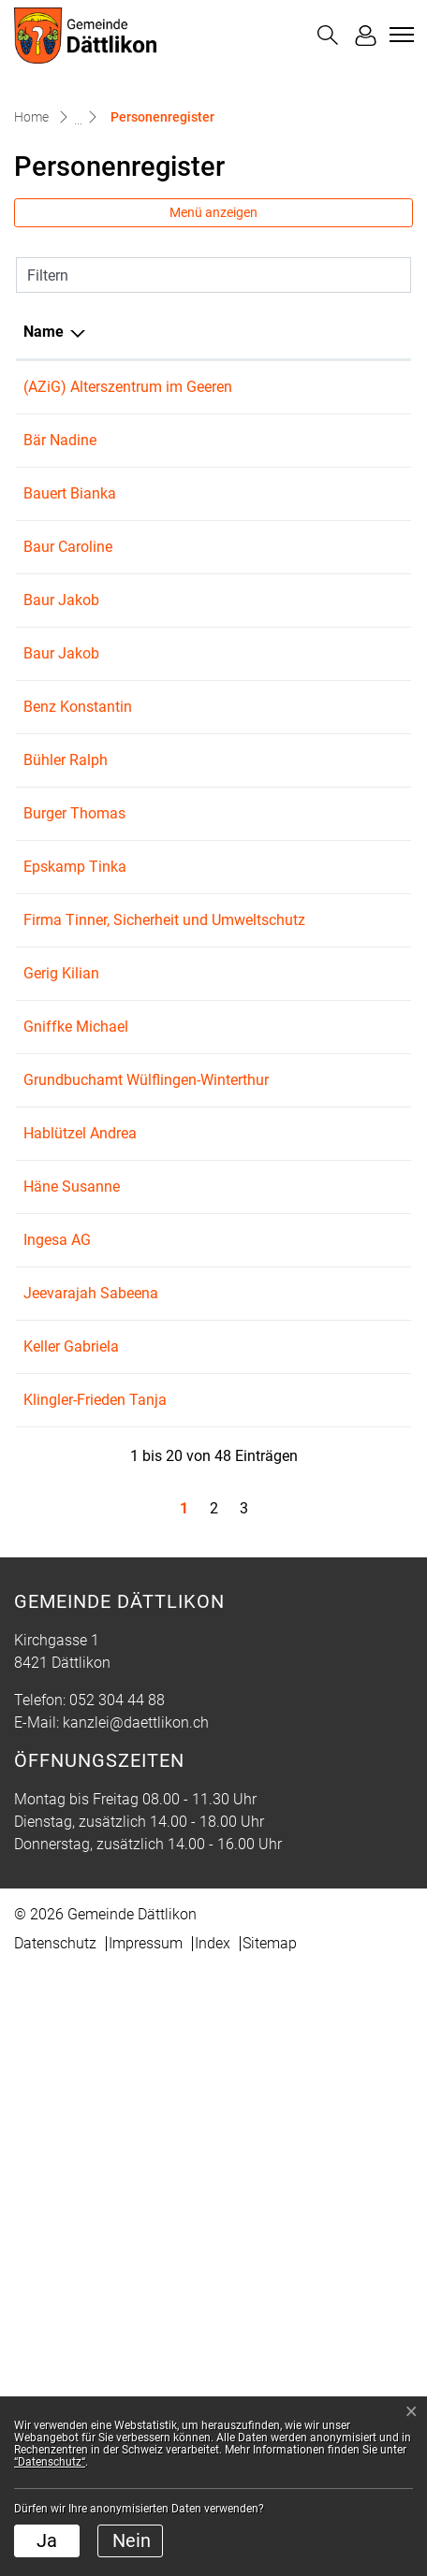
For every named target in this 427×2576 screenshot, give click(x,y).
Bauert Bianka (69, 538)
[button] (327, 35)
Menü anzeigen (213, 212)
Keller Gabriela (71, 1818)
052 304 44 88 (117, 2306)
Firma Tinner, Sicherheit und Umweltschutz (70, 1167)
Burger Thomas (74, 1015)
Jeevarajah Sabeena (90, 1764)
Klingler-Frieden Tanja (95, 1938)
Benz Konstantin (77, 864)
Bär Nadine (59, 462)
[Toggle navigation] (399, 34)
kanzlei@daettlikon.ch (136, 2328)
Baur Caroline (67, 614)
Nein (131, 2540)
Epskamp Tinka (74, 1091)
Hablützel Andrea (80, 1492)
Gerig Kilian (61, 1243)
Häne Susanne (71, 1590)
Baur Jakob (61, 690)
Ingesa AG (57, 1711)
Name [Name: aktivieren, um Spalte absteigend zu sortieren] (43, 331)
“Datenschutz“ (49, 2461)
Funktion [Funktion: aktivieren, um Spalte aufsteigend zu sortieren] (216, 331)
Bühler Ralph (65, 962)
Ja (47, 2540)
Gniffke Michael (75, 1296)
